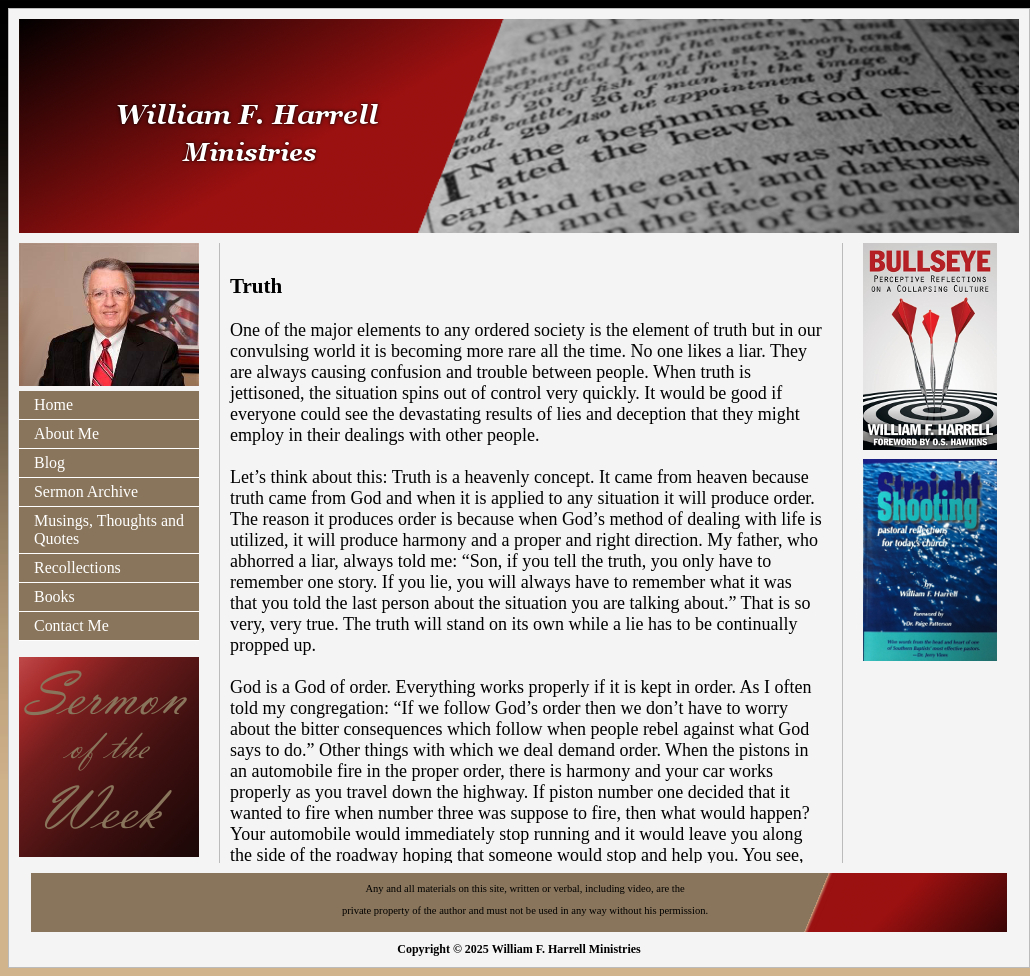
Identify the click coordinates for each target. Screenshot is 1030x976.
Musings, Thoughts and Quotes (109, 529)
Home (53, 404)
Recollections (77, 567)
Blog (49, 462)
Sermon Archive (86, 491)
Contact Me (71, 625)
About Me (66, 433)
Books (54, 596)
